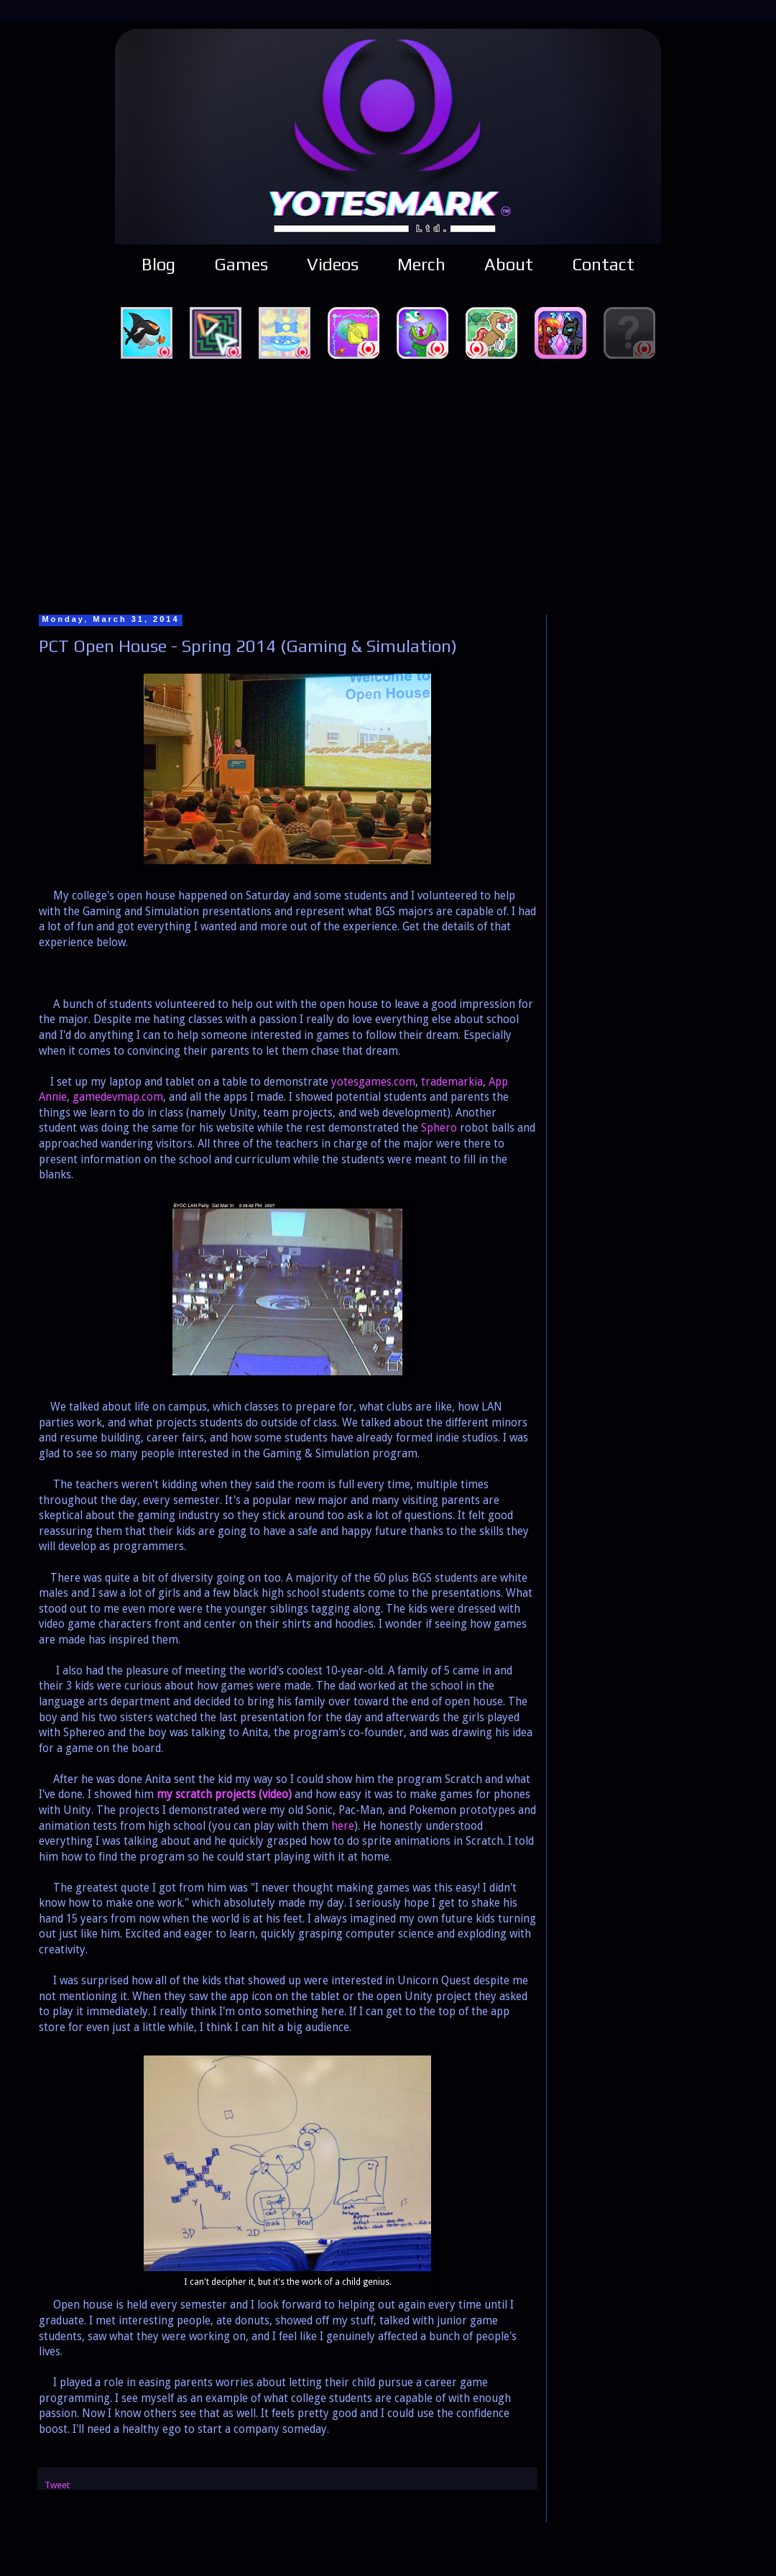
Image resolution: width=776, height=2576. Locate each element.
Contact (603, 264)
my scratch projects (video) (224, 1794)
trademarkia (452, 1082)
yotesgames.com (373, 1082)
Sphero (439, 1128)
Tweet (57, 2485)
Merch (421, 264)
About (508, 264)
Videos (333, 264)
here (342, 1826)
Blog (158, 264)
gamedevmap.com (118, 1097)
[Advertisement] (388, 484)
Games (241, 264)
